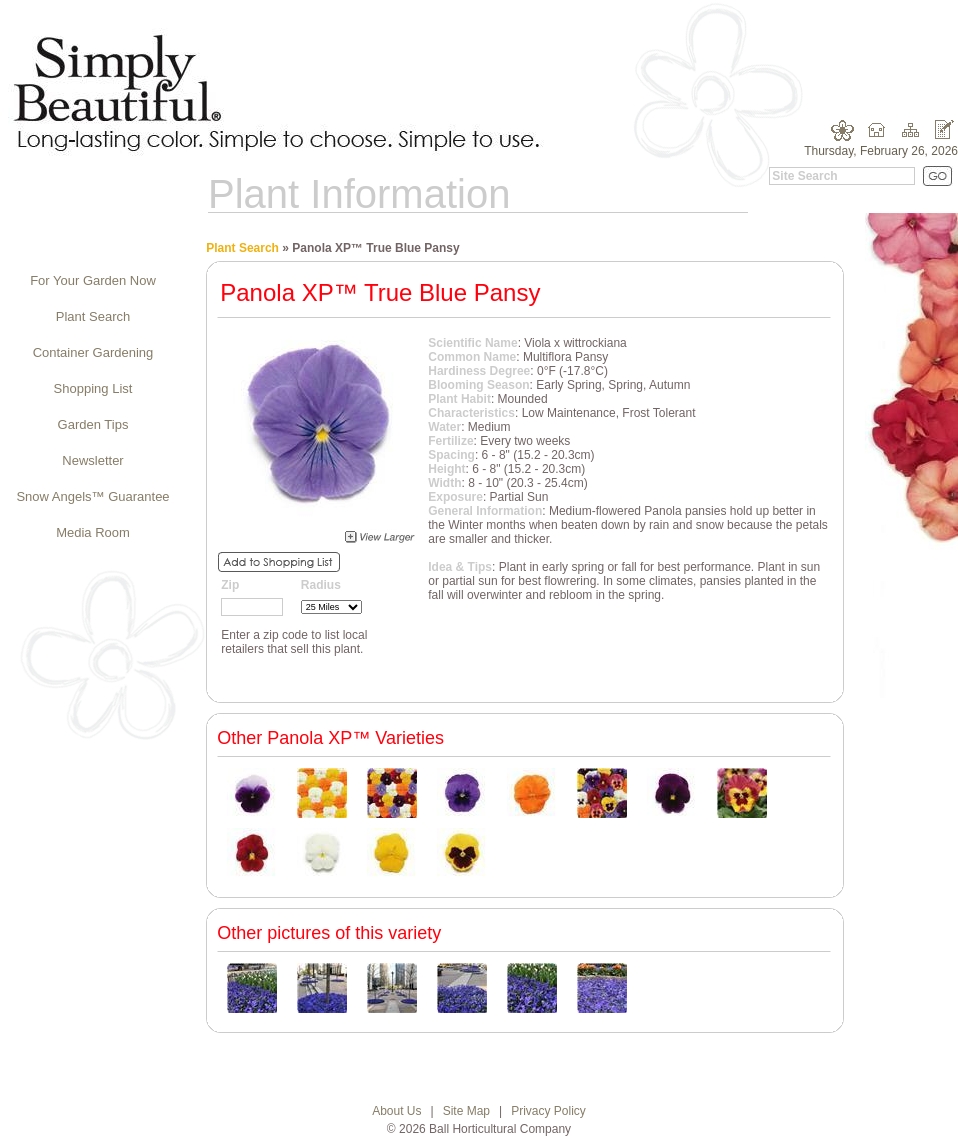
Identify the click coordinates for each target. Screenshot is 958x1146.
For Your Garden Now (93, 280)
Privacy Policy (548, 1111)
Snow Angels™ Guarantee (92, 496)
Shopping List (93, 388)
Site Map (466, 1111)
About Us (396, 1111)
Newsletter (92, 460)
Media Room (93, 532)
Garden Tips (93, 424)
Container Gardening (93, 352)
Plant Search (93, 316)
